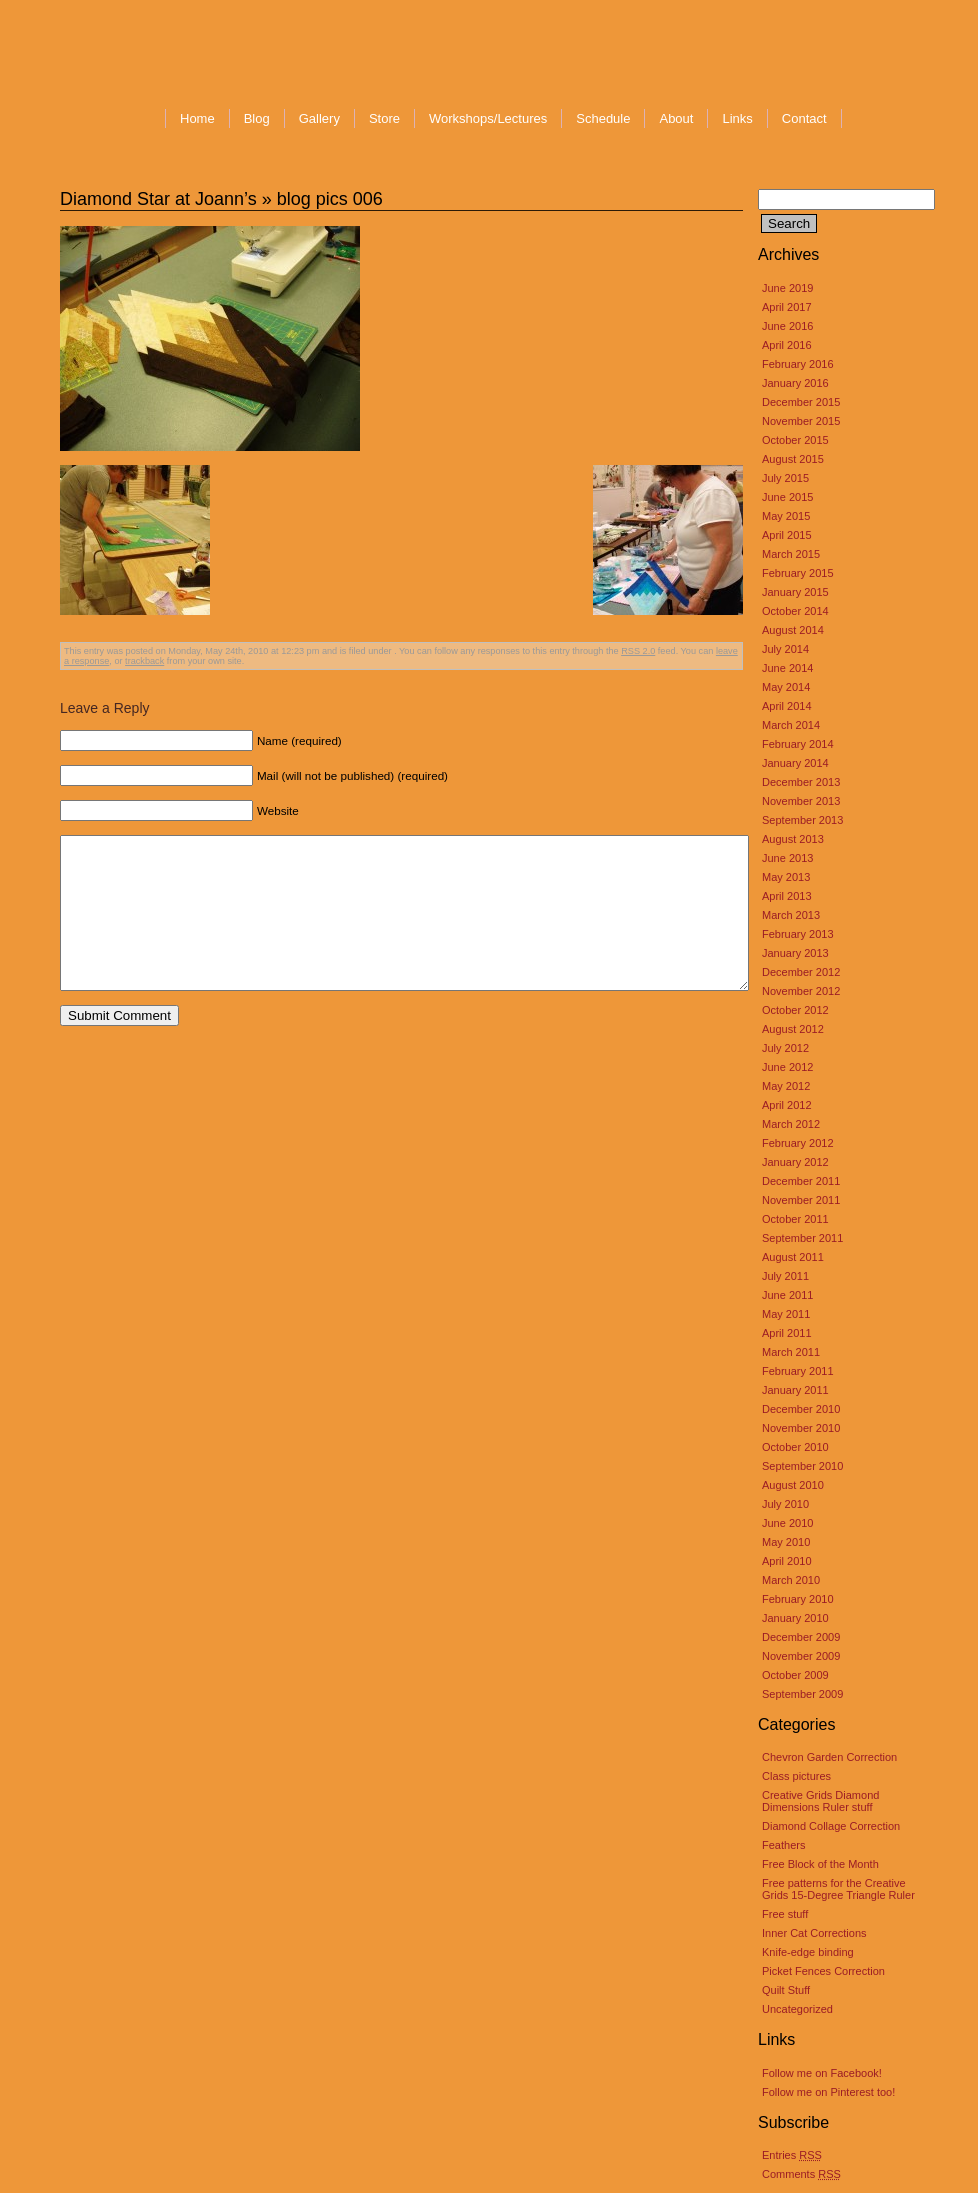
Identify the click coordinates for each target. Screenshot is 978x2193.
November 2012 (801, 991)
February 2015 (798, 573)
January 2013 (795, 953)
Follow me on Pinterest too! (828, 2092)
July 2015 (785, 478)
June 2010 (787, 1523)
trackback (144, 661)
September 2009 (802, 1694)
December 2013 (801, 782)
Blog (257, 118)
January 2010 (795, 1618)
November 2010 (801, 1428)
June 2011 (787, 1295)
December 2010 (801, 1409)
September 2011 (802, 1238)
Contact (804, 118)
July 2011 (785, 1276)
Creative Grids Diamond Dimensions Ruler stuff (820, 1801)
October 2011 (795, 1219)
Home (197, 118)
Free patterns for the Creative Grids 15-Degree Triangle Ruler (838, 1889)
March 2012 (791, 1124)
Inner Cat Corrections (814, 1933)
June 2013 (787, 858)
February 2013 (798, 934)
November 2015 (801, 421)
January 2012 (795, 1162)
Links (737, 118)
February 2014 (798, 744)
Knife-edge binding (808, 1952)
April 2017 (787, 307)
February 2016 (798, 364)
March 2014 (791, 725)
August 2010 (793, 1485)
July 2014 (785, 649)
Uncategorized (797, 2009)
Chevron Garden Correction (829, 1757)
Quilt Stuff (786, 1990)
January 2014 (795, 763)
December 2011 (801, 1181)
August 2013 (793, 839)
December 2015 (801, 402)
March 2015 (791, 554)
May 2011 (786, 1314)
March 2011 (791, 1352)
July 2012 (785, 1048)
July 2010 (785, 1504)
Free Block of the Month (820, 1864)
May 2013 (786, 877)
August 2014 (793, 630)
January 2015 (795, 592)
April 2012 (787, 1105)
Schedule (603, 118)
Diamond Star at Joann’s (158, 199)
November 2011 (801, 1200)
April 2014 (787, 706)
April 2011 (787, 1333)
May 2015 (786, 516)
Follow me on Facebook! (822, 2073)
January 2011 (795, 1390)
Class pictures (796, 1776)
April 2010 (787, 1561)
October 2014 (795, 611)
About (676, 118)
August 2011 (793, 1257)
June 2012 (787, 1067)
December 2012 (801, 972)
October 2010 (795, 1447)
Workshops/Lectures (488, 118)
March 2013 (791, 915)
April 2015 (787, 535)
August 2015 (793, 459)
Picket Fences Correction (823, 1971)
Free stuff (785, 1914)
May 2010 (786, 1542)
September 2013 (802, 820)
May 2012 (786, 1086)
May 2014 (786, 687)
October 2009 (795, 1675)
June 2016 (787, 326)
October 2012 (795, 1010)
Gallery (319, 118)
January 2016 (795, 383)
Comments (801, 2174)
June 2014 (787, 668)
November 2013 (801, 801)
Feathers (783, 1845)
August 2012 (793, 1029)
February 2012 (798, 1143)
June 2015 (787, 497)
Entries (792, 2155)
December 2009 (801, 1637)
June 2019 (787, 288)
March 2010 (791, 1580)
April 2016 (787, 345)
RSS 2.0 (638, 651)
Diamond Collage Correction (831, 1826)
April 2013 (787, 896)
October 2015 (795, 440)
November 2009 (801, 1656)
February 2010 (798, 1599)
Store (384, 118)
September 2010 (802, 1466)
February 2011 (798, 1371)
